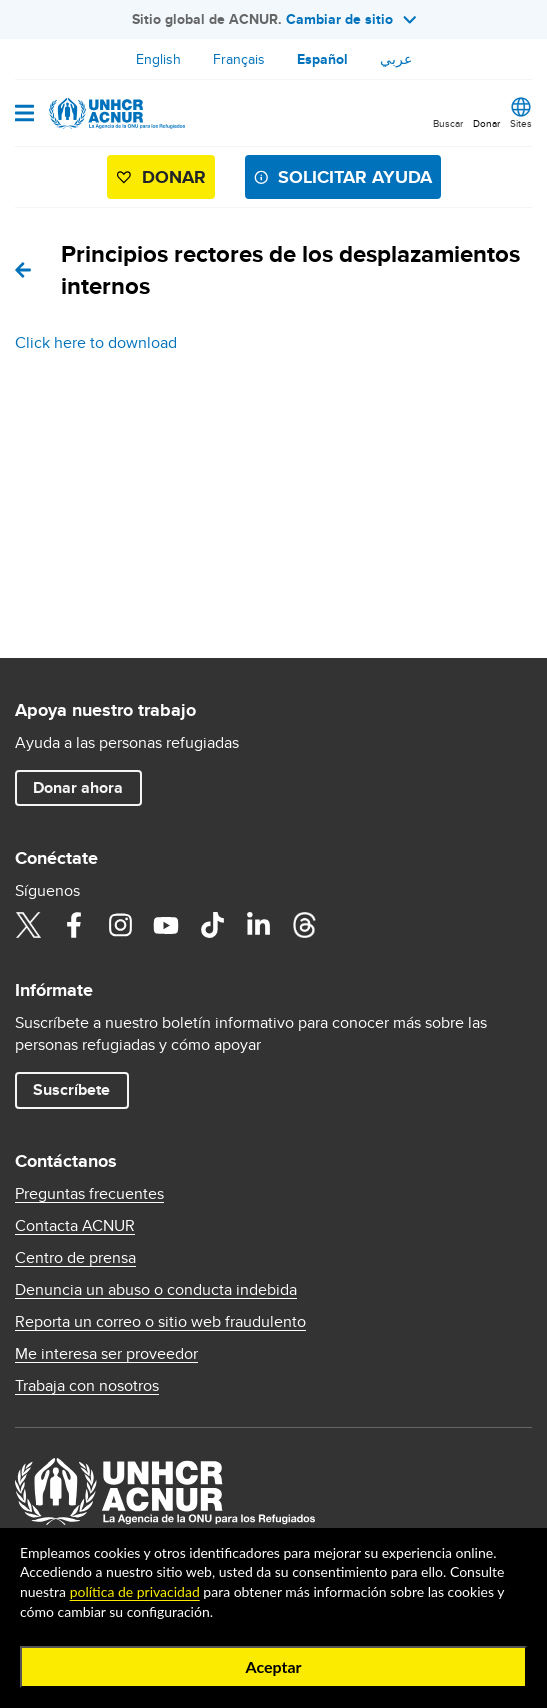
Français (239, 59)
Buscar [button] (448, 123)
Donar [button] (486, 123)
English (158, 59)
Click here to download (96, 342)
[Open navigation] (24, 114)
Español (322, 59)
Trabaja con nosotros (87, 1386)
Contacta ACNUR (75, 1226)
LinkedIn (258, 925)
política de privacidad (135, 1591)
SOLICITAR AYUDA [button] (355, 177)
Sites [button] (521, 123)
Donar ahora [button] (78, 787)
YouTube (166, 925)
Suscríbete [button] (71, 1089)
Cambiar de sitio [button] (351, 19)
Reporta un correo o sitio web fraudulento (160, 1322)
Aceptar (273, 1666)
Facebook (74, 925)
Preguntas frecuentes (89, 1194)
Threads (304, 925)
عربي (396, 59)
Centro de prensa (75, 1258)
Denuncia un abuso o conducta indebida (156, 1290)
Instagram (120, 925)
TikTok (212, 925)
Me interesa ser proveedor (106, 1354)
